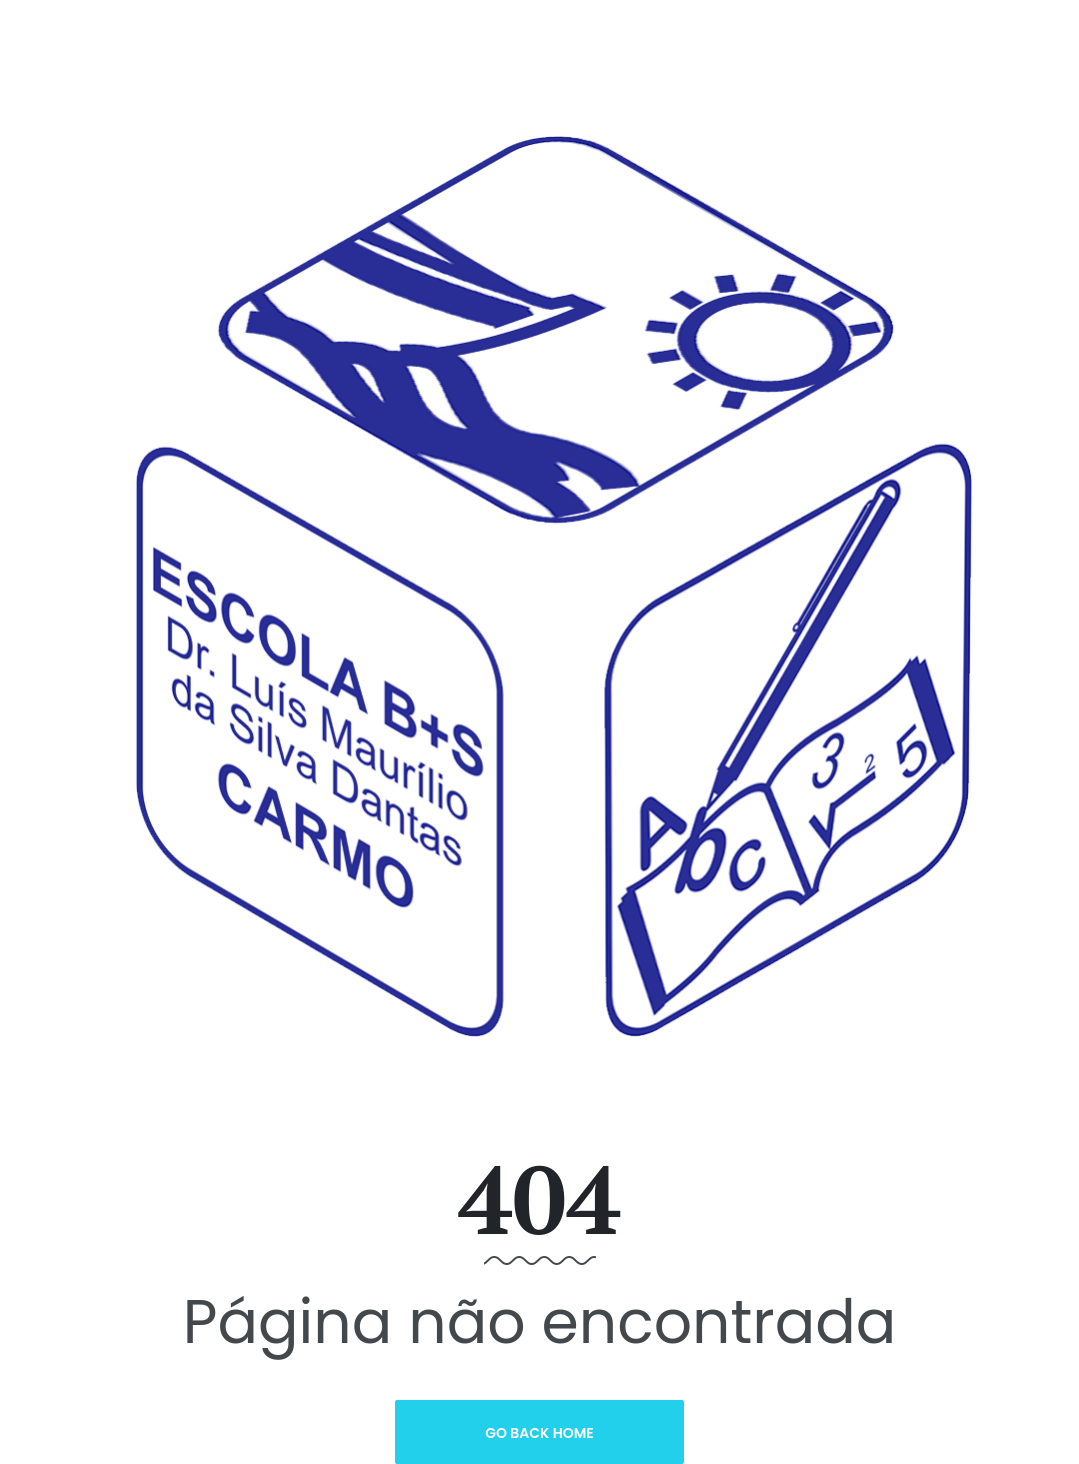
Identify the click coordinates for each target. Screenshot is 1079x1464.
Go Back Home (539, 1433)
